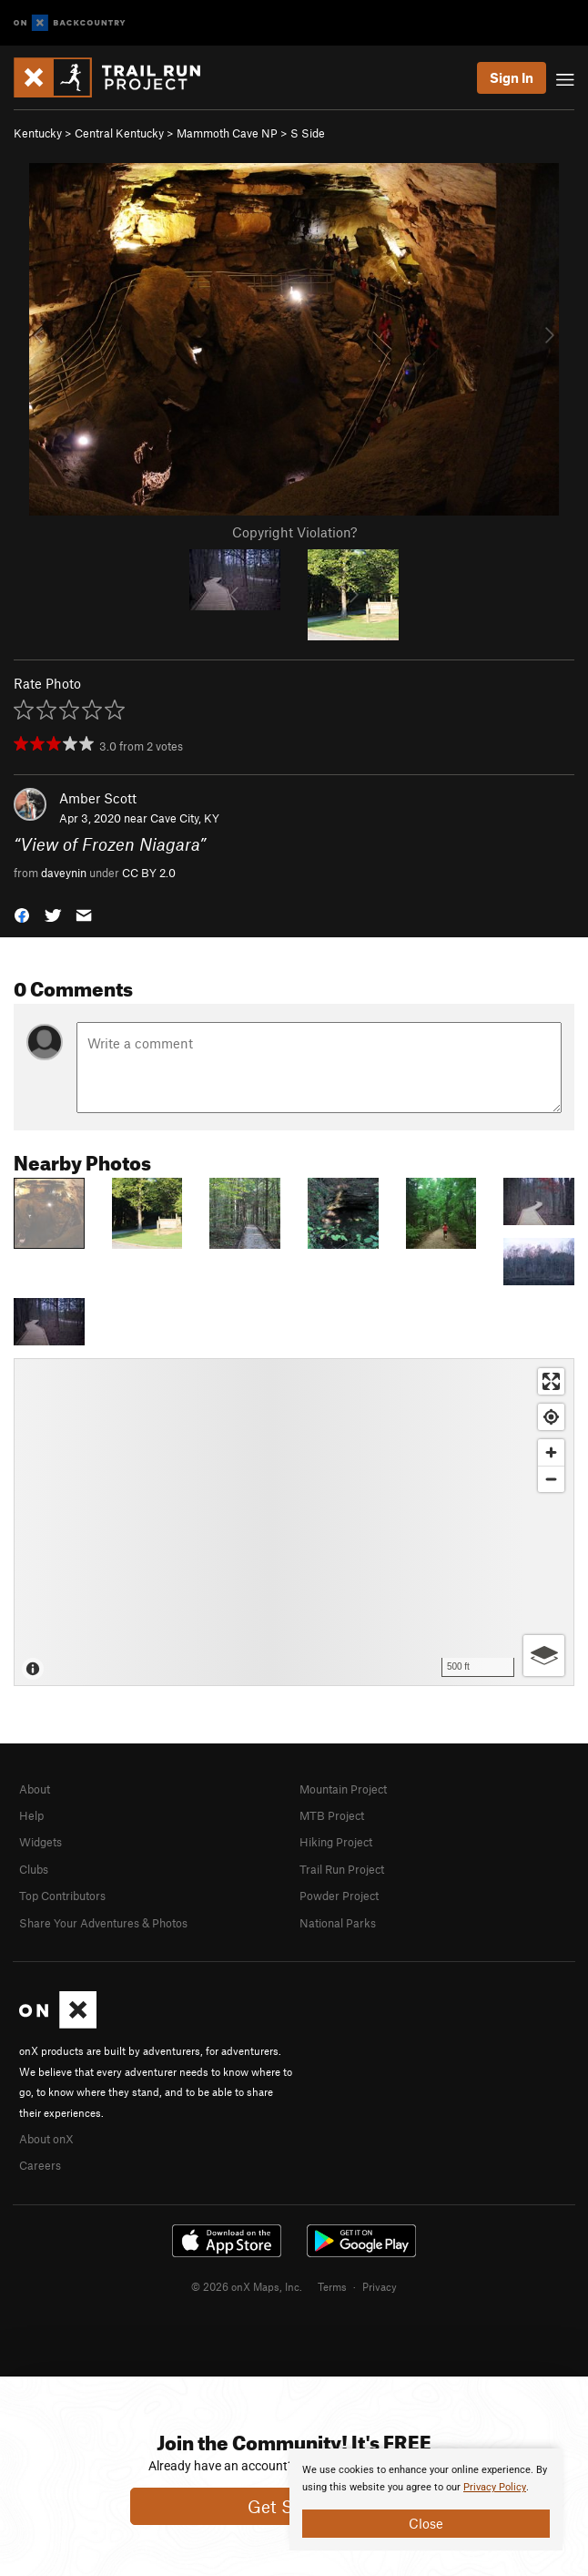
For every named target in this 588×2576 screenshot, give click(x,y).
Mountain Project (343, 1789)
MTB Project (331, 1815)
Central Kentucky (119, 133)
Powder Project (339, 1895)
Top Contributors (62, 1895)
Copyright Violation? (294, 532)
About (34, 1789)
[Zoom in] (551, 1452)
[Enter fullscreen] (551, 1381)
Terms (332, 2286)
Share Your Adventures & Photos (103, 1923)
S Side (307, 133)
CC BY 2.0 (149, 872)
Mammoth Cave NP (227, 133)
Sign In (511, 77)
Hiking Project (335, 1842)
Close (426, 2523)
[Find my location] (551, 1417)
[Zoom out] (551, 1479)
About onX (46, 2138)
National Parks (337, 1923)
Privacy (379, 2286)
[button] (22, 914)
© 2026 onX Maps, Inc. (246, 2286)
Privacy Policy (494, 2487)
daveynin (63, 872)
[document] (426, 2499)
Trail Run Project (341, 1869)
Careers (40, 2165)
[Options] (543, 1655)
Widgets (40, 1842)
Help (31, 1815)
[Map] (294, 1522)
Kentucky (38, 133)
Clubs (33, 1869)
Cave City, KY (184, 818)
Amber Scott (98, 798)
